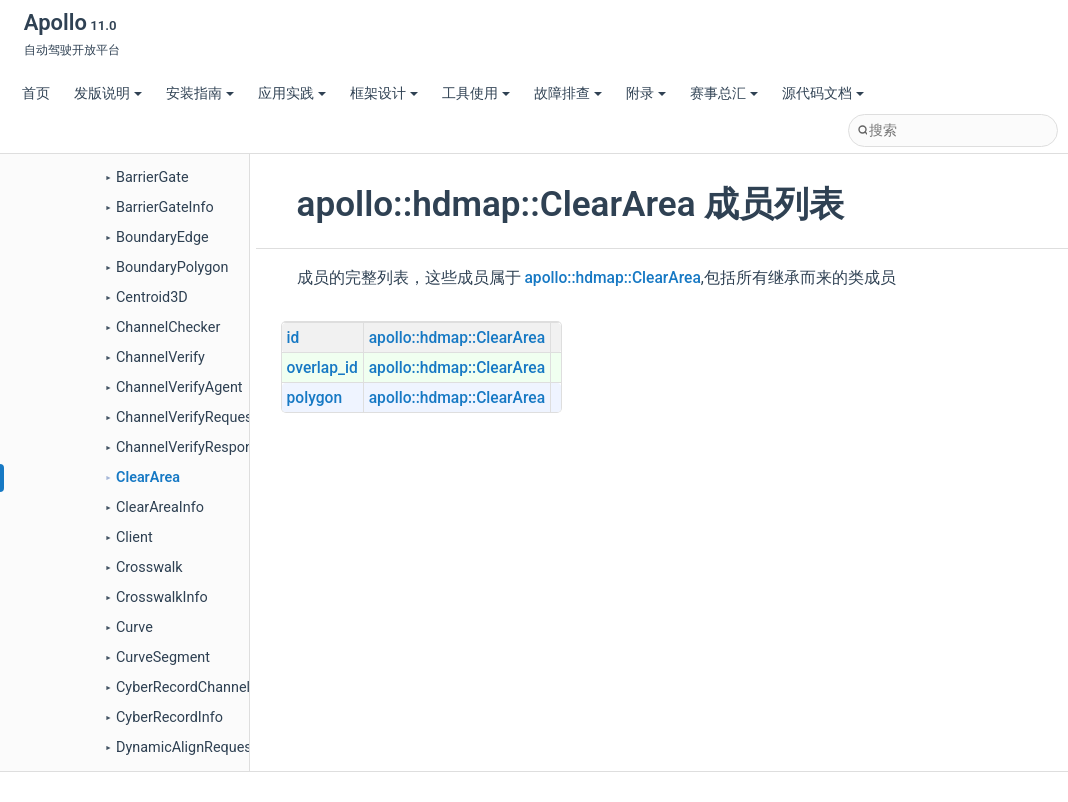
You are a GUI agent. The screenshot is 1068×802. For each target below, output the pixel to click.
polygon (315, 398)
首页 (36, 93)
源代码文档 (823, 93)
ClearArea (148, 477)
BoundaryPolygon (172, 267)
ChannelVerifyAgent (179, 387)
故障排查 (568, 93)
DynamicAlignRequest (186, 747)
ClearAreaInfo (160, 507)
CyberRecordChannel (183, 687)
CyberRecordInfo (169, 717)
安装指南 (200, 93)
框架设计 (384, 93)
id (293, 338)
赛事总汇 (724, 93)
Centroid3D (152, 297)
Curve (134, 627)
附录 (646, 93)
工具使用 (476, 93)
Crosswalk (149, 567)
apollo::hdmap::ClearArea (612, 278)
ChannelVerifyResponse (192, 447)
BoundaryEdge (162, 237)
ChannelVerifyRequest (186, 417)
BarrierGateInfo (165, 207)
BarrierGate (152, 177)
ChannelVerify (160, 357)
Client (134, 537)
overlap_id (322, 368)
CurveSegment (163, 657)
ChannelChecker (168, 327)
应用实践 (292, 93)
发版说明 (108, 93)
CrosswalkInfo (162, 597)
